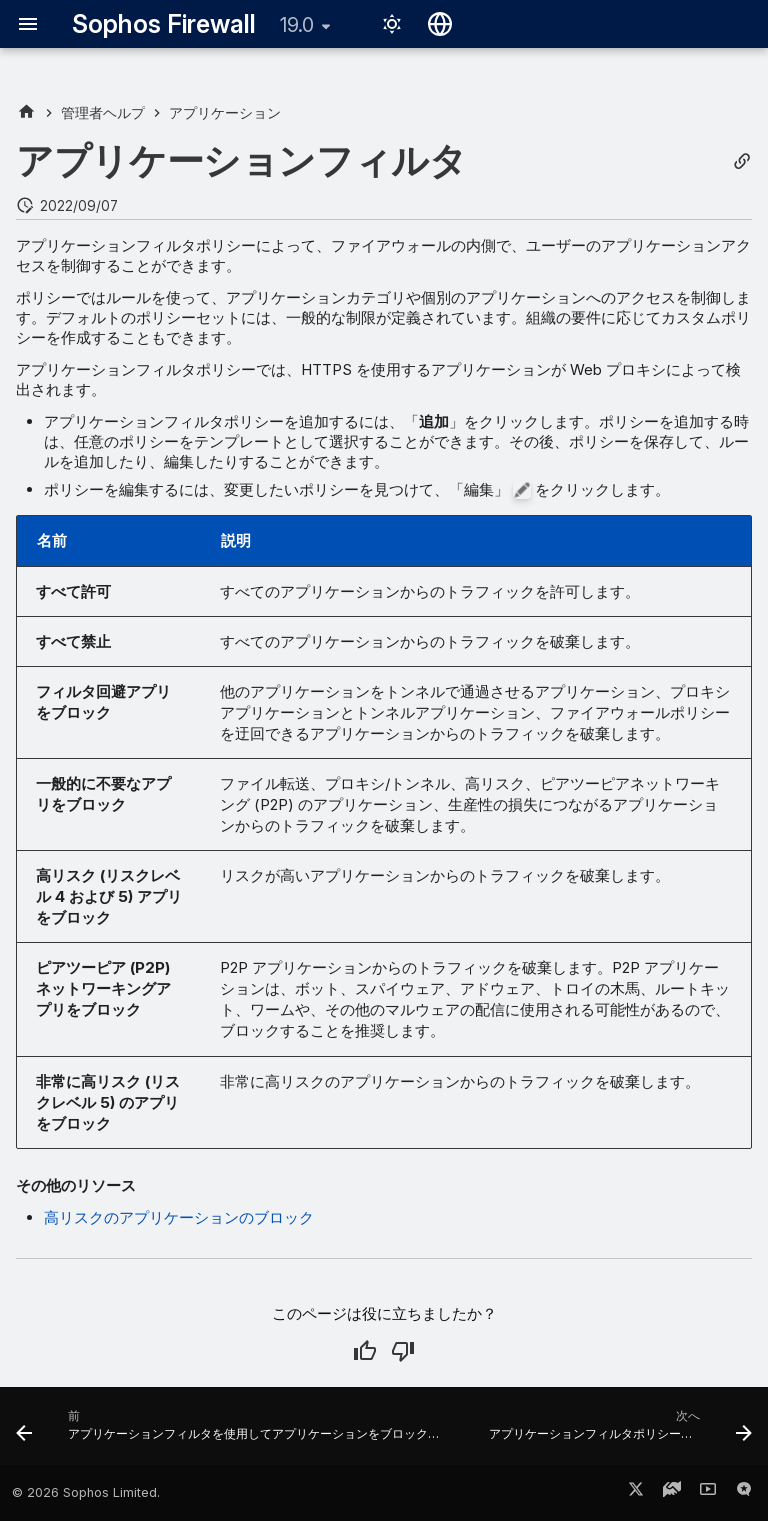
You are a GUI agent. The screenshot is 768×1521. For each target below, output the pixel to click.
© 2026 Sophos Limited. (86, 1492)
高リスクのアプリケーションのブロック (179, 1217)
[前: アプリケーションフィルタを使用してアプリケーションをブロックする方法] (234, 1432)
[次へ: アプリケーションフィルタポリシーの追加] (618, 1432)
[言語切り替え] (440, 24)
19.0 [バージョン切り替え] (297, 25)
